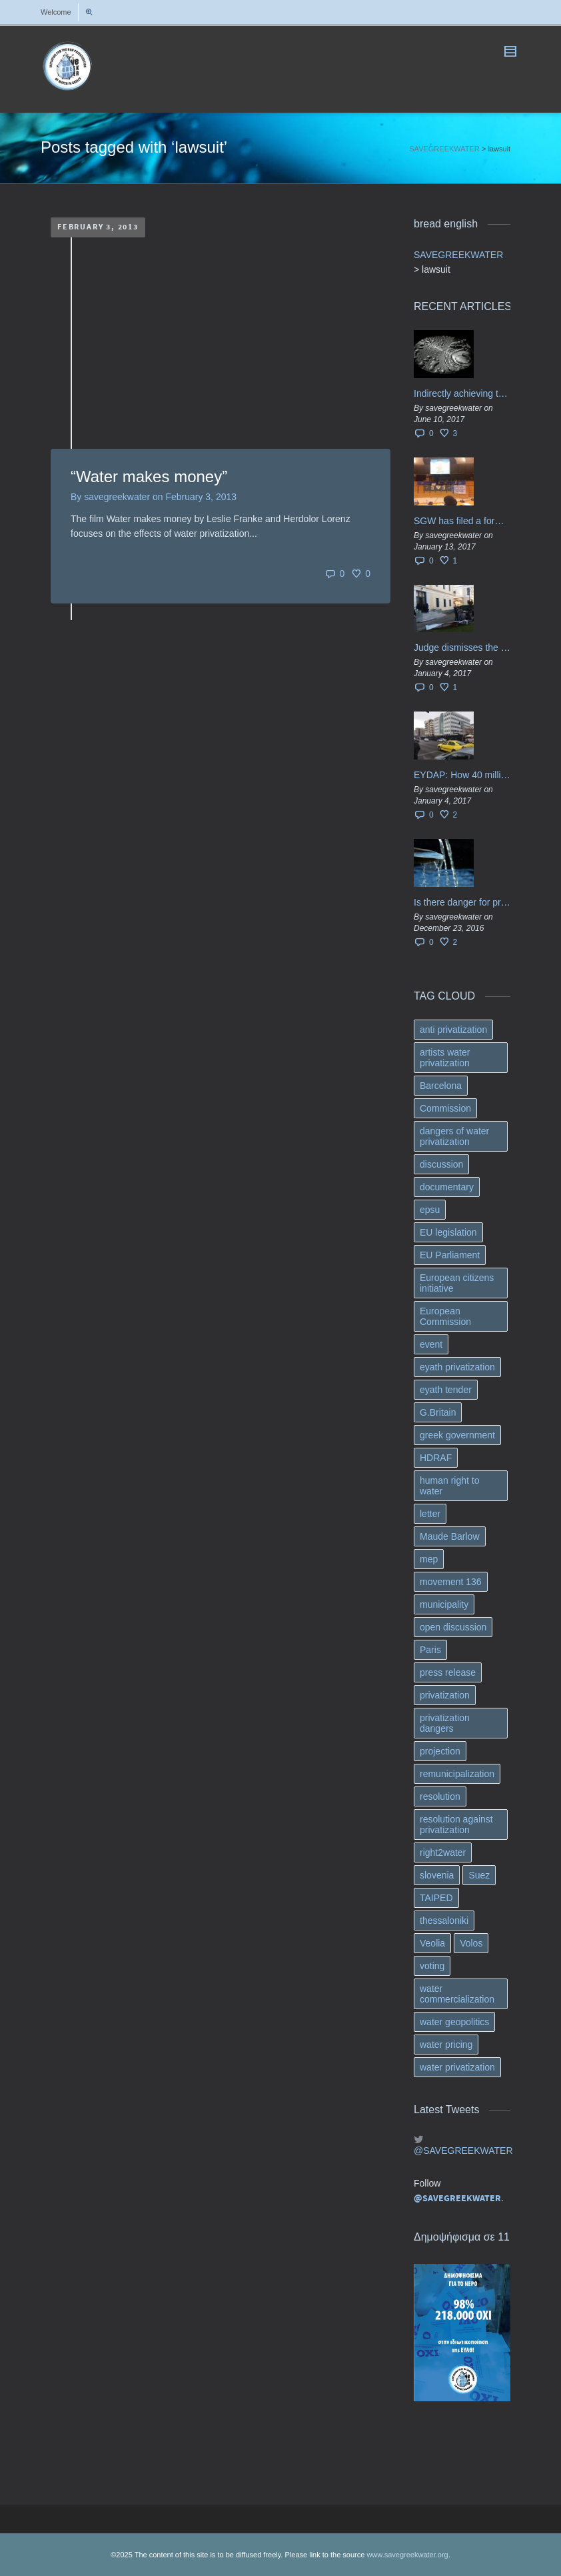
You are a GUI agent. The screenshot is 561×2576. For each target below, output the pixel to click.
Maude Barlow (450, 1536)
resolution (440, 1796)
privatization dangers (445, 1723)
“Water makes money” (149, 476)
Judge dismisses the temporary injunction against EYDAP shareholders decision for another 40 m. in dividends (462, 647)
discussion (441, 1164)
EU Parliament (450, 1255)
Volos (471, 1943)
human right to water (450, 1485)
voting (432, 1966)
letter (430, 1513)
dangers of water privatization (454, 1136)
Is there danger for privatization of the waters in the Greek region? (462, 902)
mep (429, 1559)
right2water (443, 1852)
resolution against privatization (456, 1824)
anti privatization (453, 1029)
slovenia (437, 1875)
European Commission (445, 1316)
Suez (479, 1875)
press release (448, 1672)
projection (440, 1751)
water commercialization (457, 1994)
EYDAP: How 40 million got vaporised (462, 775)
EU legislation (448, 1232)
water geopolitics (454, 2022)
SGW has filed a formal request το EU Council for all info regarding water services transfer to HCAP (462, 520)
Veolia (432, 1943)
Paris (430, 1649)
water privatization (457, 2067)
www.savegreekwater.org (407, 2555)
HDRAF (436, 1457)
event (431, 1344)
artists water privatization (445, 1057)
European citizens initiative (457, 1283)
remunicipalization (457, 1773)
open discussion (453, 1627)
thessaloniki (444, 1920)
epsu (430, 1209)
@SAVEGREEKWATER (462, 2150)
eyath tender (446, 1389)
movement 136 (451, 1581)
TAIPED (436, 1897)
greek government (457, 1435)
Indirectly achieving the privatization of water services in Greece (462, 393)
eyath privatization (457, 1367)
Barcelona (441, 1085)
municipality (444, 1604)
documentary (447, 1187)
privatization (445, 1695)
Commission (445, 1108)
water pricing (446, 2044)
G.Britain (438, 1412)
